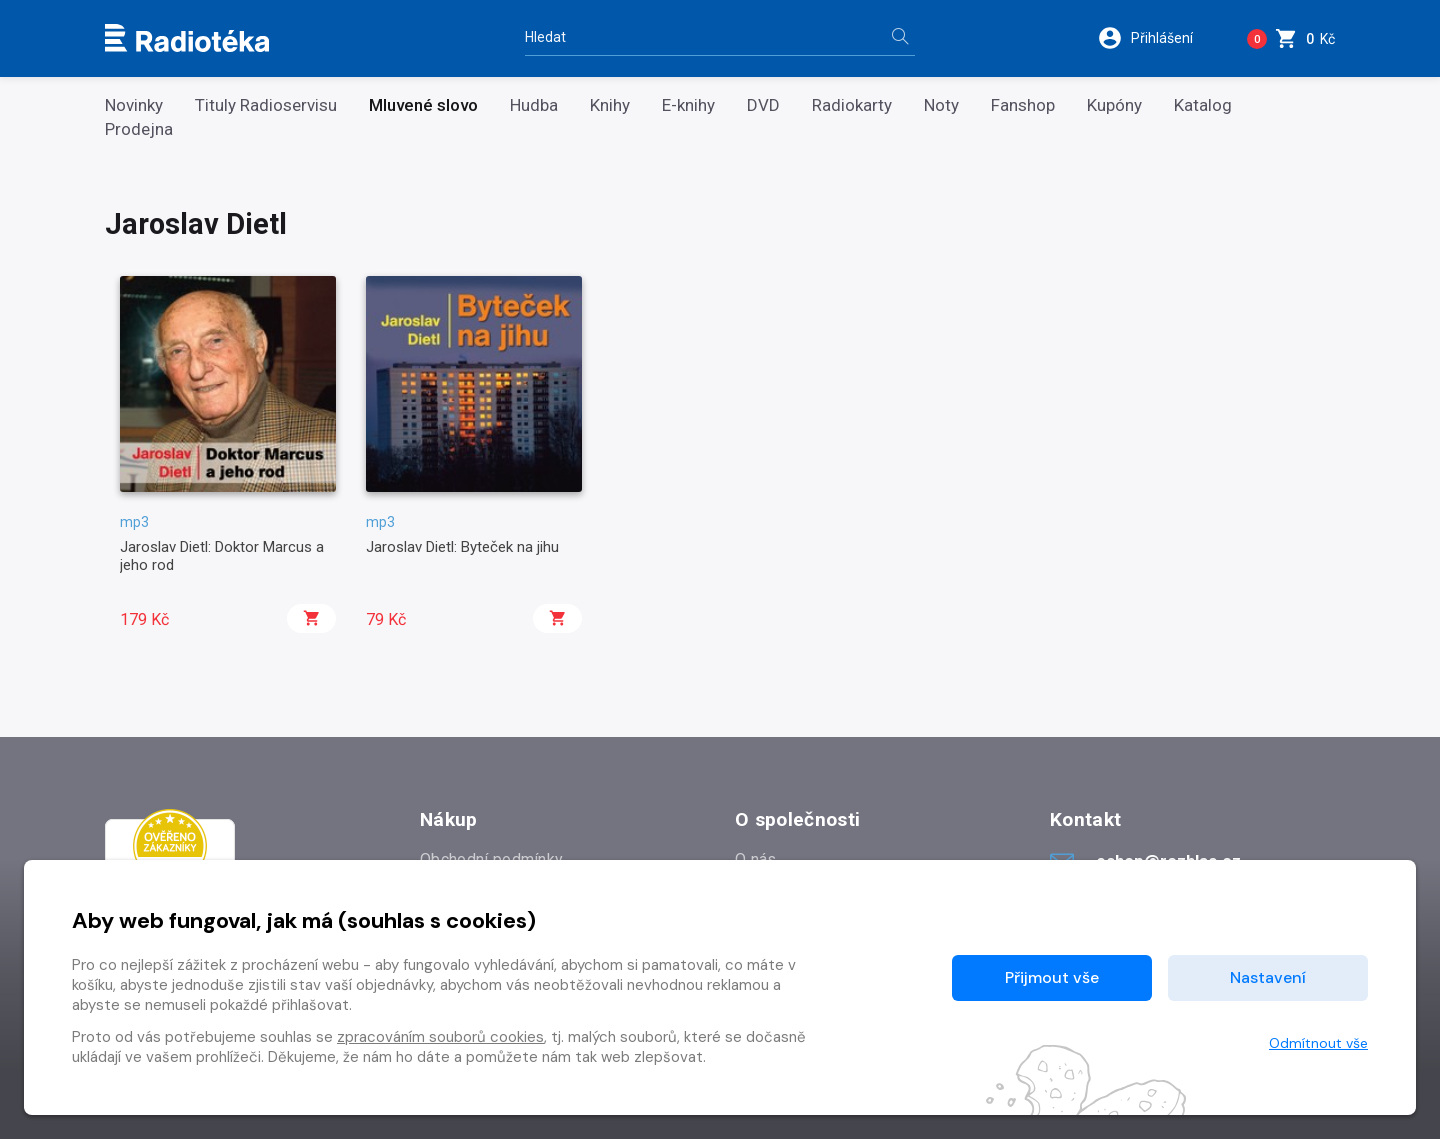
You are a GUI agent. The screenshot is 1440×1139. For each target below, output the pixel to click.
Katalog (1203, 105)
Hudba (534, 105)
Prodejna (139, 129)
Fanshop (1023, 105)
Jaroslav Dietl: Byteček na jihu (462, 547)
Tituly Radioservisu (266, 105)
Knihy (610, 105)
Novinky (134, 105)
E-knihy (688, 105)
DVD (763, 105)
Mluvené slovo (423, 105)
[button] (1158, 38)
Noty (941, 105)
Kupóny (1114, 105)
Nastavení (1268, 977)
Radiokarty (852, 105)
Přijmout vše (1052, 977)
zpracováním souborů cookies (440, 1037)
